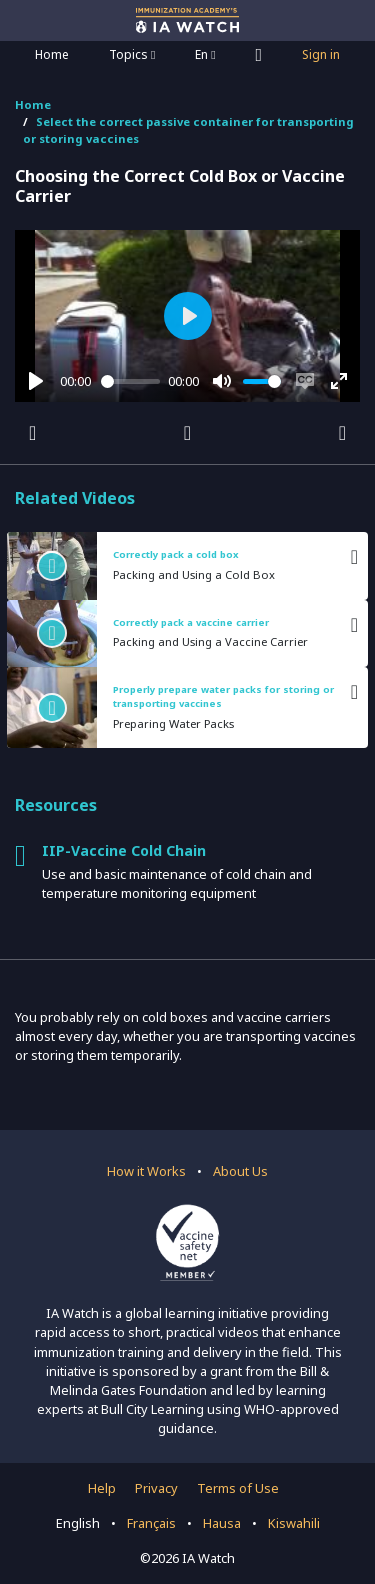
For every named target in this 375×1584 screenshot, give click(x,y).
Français (151, 1523)
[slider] (131, 381)
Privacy (156, 1488)
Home (52, 54)
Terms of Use (238, 1488)
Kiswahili (294, 1523)
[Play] (36, 381)
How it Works (146, 1171)
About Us (240, 1171)
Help (102, 1488)
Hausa (222, 1523)
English (78, 1523)
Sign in (321, 54)
